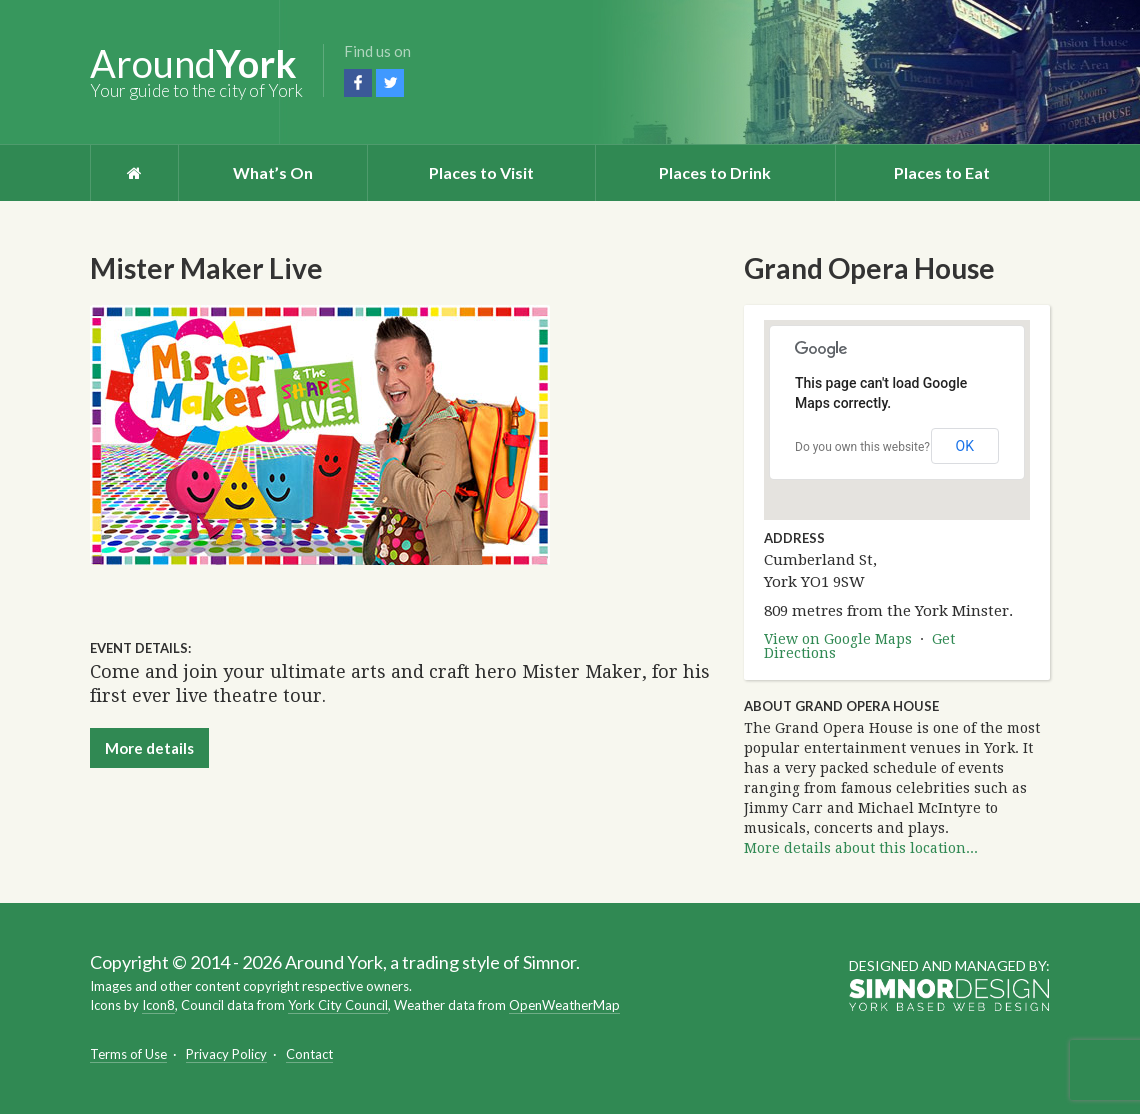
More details (149, 748)
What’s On (273, 172)
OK (965, 446)
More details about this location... (861, 848)
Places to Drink (715, 172)
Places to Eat (942, 172)
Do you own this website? (862, 447)
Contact (309, 1054)
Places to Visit (481, 172)
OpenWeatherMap (564, 1005)
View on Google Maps (838, 639)
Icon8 (158, 1005)
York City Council (338, 1005)
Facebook (358, 83)
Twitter (390, 83)
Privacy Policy (226, 1054)
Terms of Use (128, 1054)
